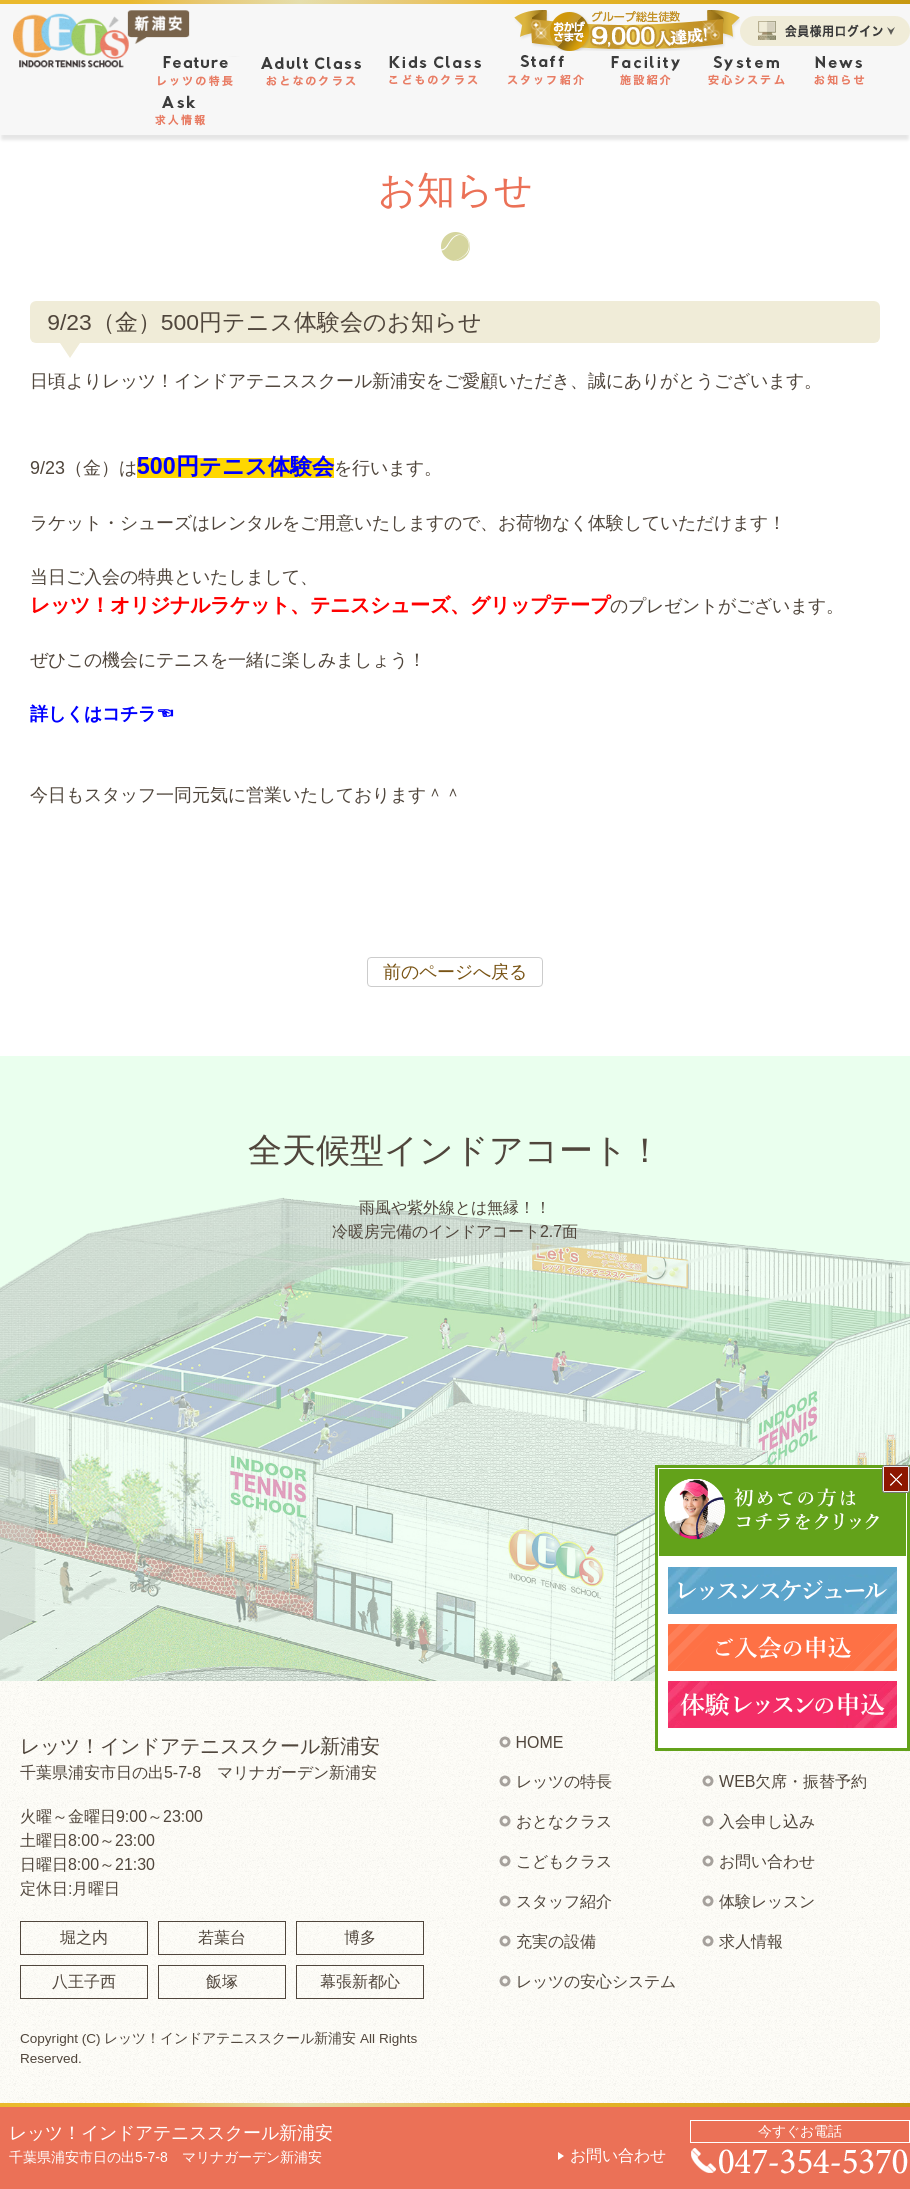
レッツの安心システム (596, 1981)
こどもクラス (564, 1861)
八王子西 (84, 1981)
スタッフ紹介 (564, 1901)
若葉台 (222, 1937)
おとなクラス (564, 1821)
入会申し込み (767, 1821)
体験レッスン (767, 1901)
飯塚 (222, 1981)
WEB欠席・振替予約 (793, 1781)
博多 (360, 1937)
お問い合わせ (618, 2155)
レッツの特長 (564, 1781)
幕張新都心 (360, 1981)
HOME (540, 1742)
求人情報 (751, 1941)
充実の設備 (556, 1941)
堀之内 (84, 1937)
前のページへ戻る (455, 972)
